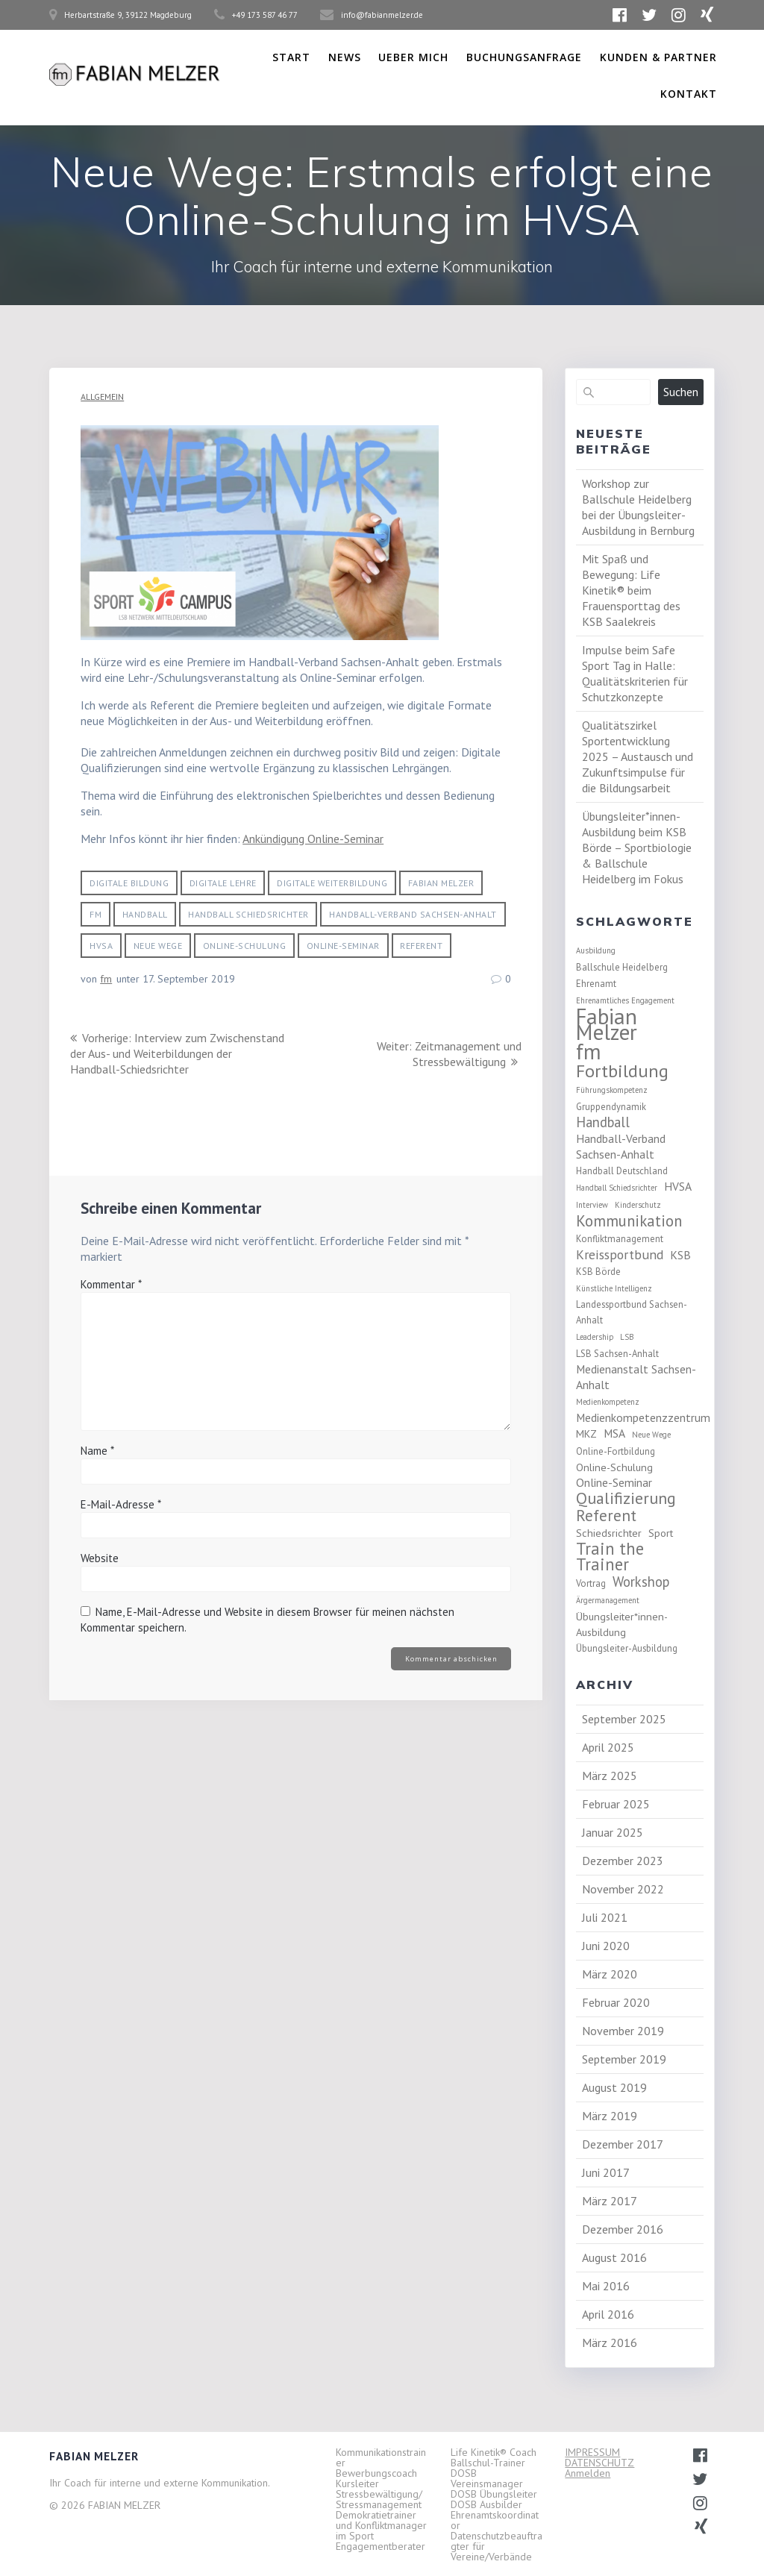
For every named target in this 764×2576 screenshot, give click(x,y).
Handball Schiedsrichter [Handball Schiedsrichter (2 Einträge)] (616, 1187)
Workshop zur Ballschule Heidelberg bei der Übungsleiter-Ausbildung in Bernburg (638, 507)
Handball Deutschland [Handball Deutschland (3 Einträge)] (622, 1170)
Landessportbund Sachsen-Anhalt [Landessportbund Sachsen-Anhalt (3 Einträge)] (631, 1312)
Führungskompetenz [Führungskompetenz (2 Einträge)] (612, 1090)
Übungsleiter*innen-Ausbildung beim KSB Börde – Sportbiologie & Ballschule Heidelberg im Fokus (637, 847)
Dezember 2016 (622, 2229)
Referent (421, 945)
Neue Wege (158, 945)
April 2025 (608, 1747)
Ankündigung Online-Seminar (312, 838)
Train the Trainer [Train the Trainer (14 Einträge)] (610, 1556)
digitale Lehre (223, 883)
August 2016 (614, 2257)
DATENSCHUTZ (599, 2462)
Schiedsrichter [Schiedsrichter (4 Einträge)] (609, 1533)
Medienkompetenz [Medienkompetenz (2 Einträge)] (607, 1402)
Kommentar (111, 1300)
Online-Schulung (244, 945)
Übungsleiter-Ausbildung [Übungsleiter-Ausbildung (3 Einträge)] (626, 1648)
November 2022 (623, 1888)
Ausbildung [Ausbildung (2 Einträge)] (596, 950)
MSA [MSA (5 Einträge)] (614, 1433)
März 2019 (609, 2115)
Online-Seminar (343, 945)
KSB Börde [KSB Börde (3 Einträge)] (598, 1271)
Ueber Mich (413, 57)
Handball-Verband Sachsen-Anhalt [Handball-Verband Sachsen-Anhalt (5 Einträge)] (621, 1146)
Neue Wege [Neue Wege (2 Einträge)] (651, 1434)
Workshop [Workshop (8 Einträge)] (641, 1582)
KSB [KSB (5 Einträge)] (680, 1254)
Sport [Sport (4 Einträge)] (660, 1533)
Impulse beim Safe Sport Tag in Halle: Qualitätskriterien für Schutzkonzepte (635, 673)
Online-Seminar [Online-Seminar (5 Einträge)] (614, 1482)
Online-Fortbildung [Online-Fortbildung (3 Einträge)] (615, 1451)
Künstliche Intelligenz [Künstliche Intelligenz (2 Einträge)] (614, 1288)
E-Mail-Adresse (121, 1520)
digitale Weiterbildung (332, 883)
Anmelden (587, 2473)
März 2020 (609, 1974)
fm (95, 914)
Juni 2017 (606, 2172)
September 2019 (624, 2059)
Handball (145, 914)
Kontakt (688, 94)
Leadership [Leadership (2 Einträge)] (594, 1337)
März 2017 (609, 2200)
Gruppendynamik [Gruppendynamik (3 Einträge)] (611, 1106)
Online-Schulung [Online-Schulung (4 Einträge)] (614, 1467)
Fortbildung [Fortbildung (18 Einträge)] (622, 1071)
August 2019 (614, 2087)
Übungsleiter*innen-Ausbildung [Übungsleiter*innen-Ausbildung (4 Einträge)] (622, 1624)
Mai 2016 (606, 2285)
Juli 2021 (604, 1917)
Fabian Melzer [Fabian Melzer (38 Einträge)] (606, 1024)
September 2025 (624, 1718)
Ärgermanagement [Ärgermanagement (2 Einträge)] (607, 1600)
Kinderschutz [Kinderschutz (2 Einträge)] (638, 1205)
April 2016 (608, 2314)
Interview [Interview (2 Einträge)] (592, 1205)
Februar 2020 (616, 2002)
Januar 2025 (612, 1832)
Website (100, 1574)
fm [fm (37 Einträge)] (588, 1051)
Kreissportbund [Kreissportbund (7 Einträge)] (619, 1254)
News (344, 57)
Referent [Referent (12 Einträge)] (606, 1515)
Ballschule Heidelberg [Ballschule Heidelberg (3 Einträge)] (622, 967)
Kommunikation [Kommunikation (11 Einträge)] (629, 1221)
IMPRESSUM (592, 2452)
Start (291, 57)
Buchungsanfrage (524, 57)
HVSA (101, 945)
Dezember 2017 (622, 2144)
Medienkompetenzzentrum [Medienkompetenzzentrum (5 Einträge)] (643, 1417)
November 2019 (623, 2030)
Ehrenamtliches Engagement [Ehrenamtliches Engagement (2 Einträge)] (625, 1000)
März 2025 (609, 1775)
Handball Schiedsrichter (248, 914)
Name (97, 1466)
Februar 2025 (616, 1803)
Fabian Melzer (441, 883)
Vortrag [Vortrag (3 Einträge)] (591, 1583)
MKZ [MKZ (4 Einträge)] (586, 1433)
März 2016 (609, 2342)
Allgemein (102, 396)
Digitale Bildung (129, 883)
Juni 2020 (606, 1945)
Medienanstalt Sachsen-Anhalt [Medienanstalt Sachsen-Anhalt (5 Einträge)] (636, 1376)
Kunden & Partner (658, 57)
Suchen (680, 391)
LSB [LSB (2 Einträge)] (627, 1337)
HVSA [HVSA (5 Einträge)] (678, 1186)
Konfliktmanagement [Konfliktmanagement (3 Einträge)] (619, 1238)
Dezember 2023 (622, 1860)
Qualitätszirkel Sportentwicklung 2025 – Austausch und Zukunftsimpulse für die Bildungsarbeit (637, 756)
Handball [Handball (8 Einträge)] (603, 1122)
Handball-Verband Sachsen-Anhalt (413, 914)
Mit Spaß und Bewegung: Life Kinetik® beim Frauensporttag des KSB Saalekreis (631, 590)
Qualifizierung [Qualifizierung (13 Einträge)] (626, 1498)
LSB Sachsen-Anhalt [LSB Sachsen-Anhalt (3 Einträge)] (617, 1353)
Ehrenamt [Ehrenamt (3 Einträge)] (596, 983)
